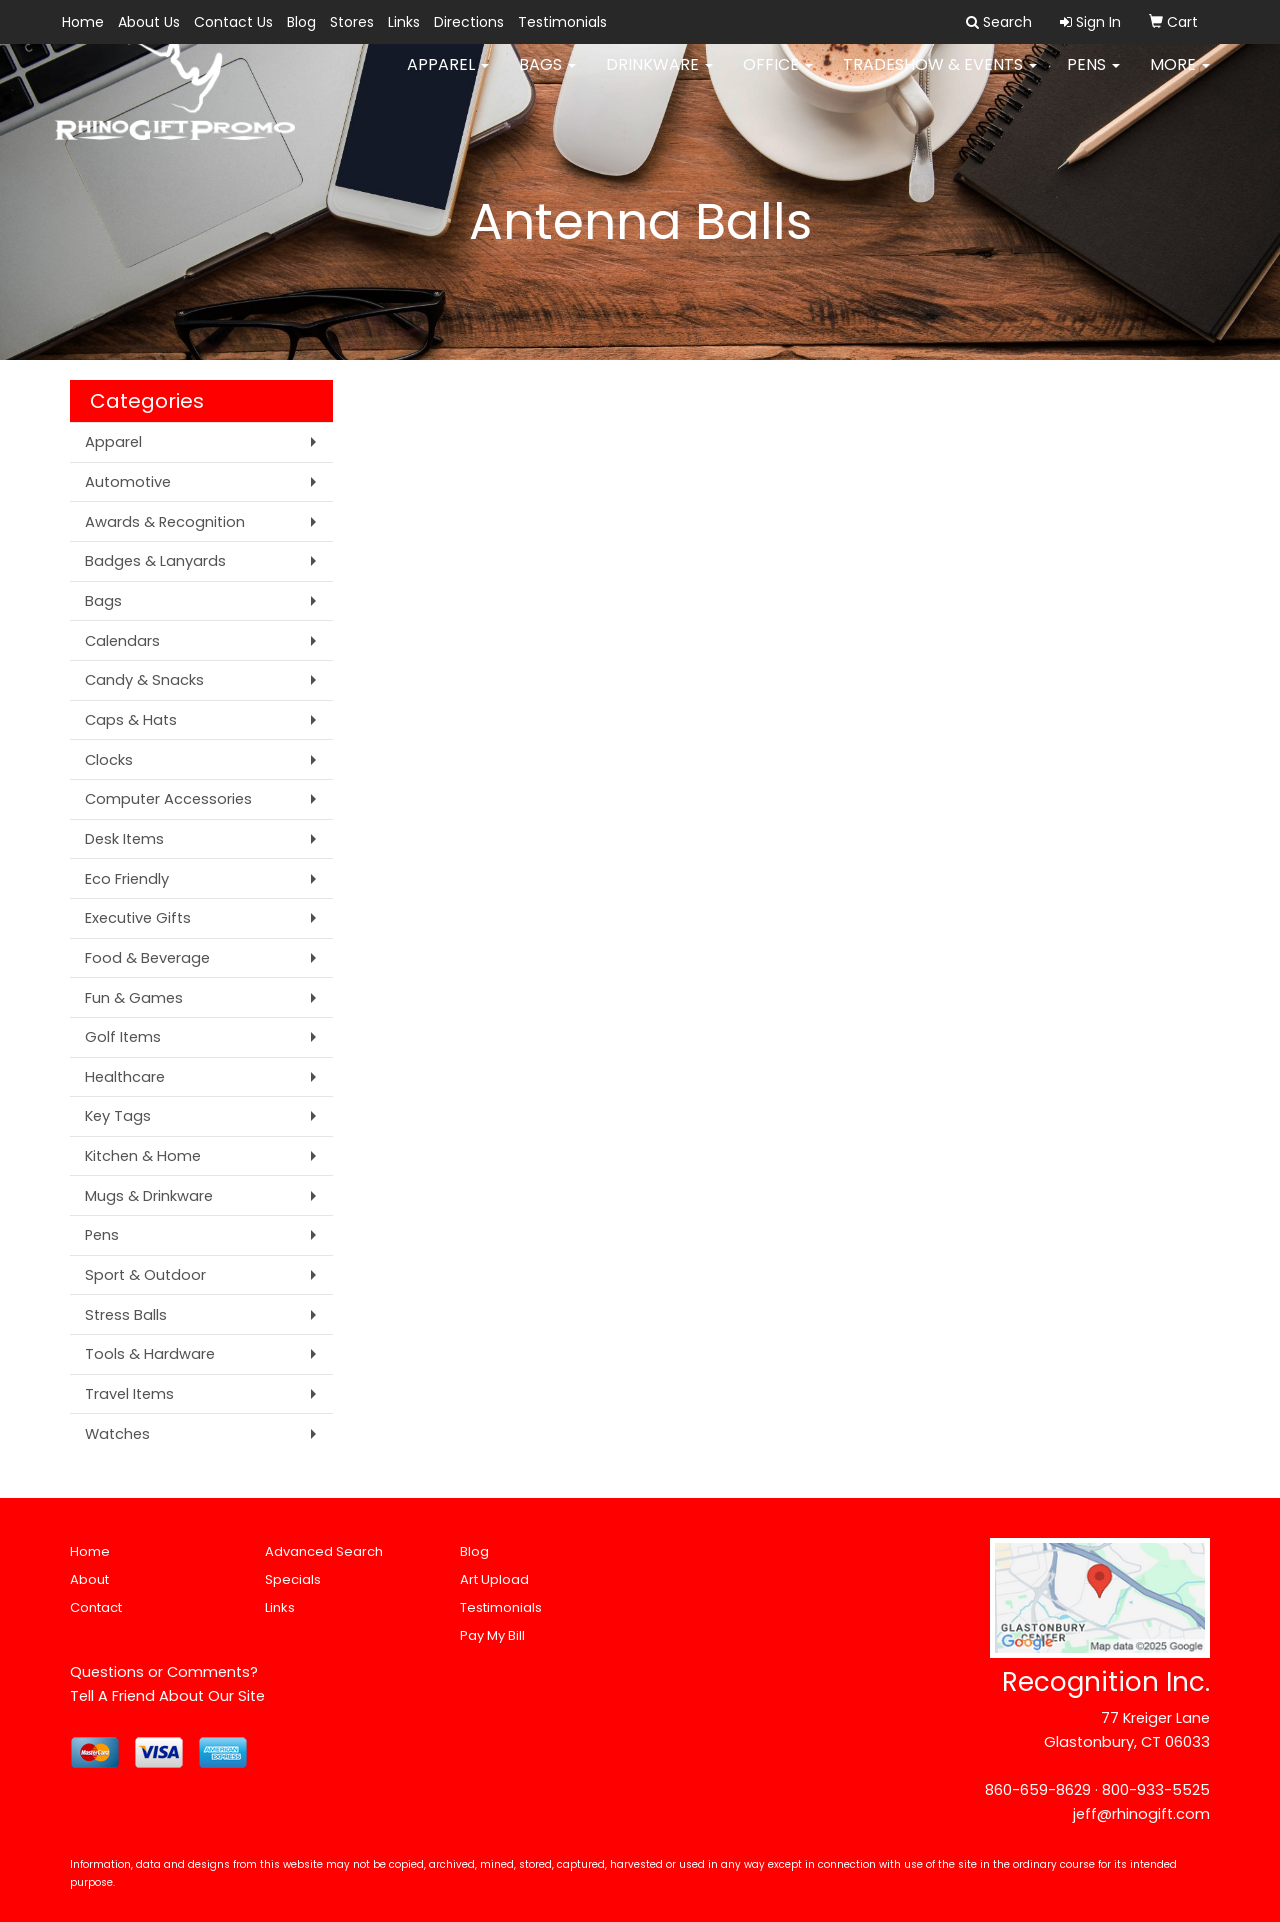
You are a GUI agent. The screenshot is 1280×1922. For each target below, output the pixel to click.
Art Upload (494, 1579)
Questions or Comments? (164, 1672)
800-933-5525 (1156, 1790)
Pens (1093, 79)
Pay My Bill (492, 1635)
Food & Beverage (147, 958)
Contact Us (233, 22)
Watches (117, 1434)
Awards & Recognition (165, 522)
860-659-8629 (1038, 1790)
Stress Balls (126, 1315)
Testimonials (562, 22)
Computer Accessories (168, 799)
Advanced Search (324, 1551)
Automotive (128, 482)
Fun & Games (134, 998)
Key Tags (118, 1116)
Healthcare (125, 1077)
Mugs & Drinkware (149, 1196)
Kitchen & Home (143, 1156)
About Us (149, 22)
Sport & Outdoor (145, 1275)
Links (404, 22)
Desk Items (124, 839)
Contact (96, 1607)
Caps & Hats (131, 720)
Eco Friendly (127, 879)
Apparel (448, 79)
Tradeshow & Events (940, 79)
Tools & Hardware (150, 1354)
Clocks (109, 760)
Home (83, 22)
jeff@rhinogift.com (1141, 1814)
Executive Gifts (138, 918)
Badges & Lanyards (155, 561)
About (89, 1579)
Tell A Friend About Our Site (167, 1696)
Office (778, 79)
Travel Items (129, 1394)
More (1180, 79)
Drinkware (659, 79)
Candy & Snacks (144, 680)
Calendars (122, 641)
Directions (469, 22)
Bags (547, 79)
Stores (352, 22)
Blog (301, 22)
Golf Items (123, 1037)
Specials (293, 1579)
